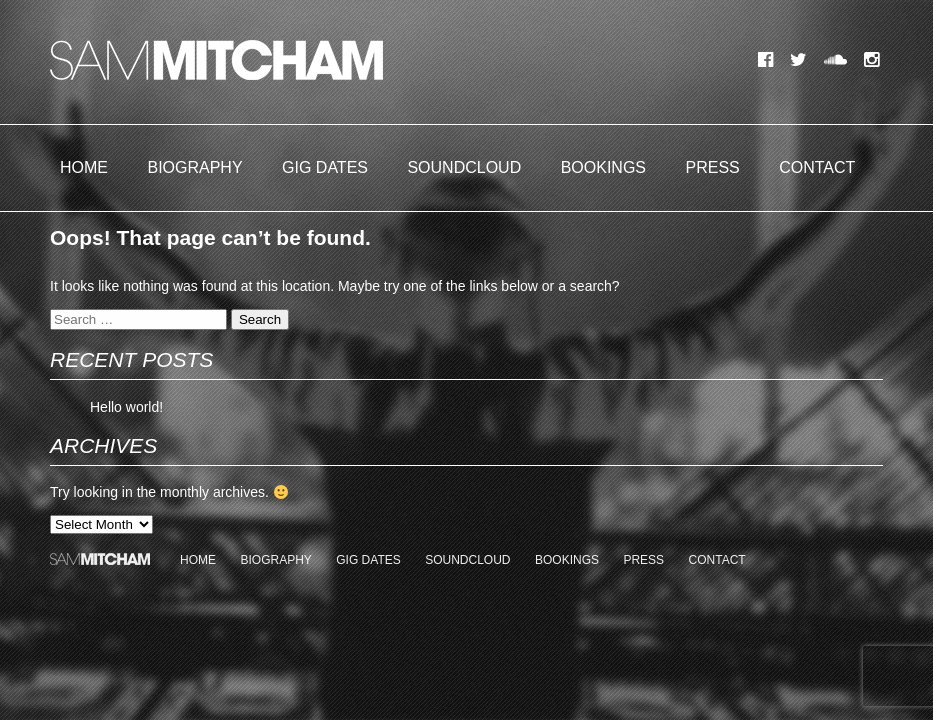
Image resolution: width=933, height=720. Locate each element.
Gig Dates (325, 167)
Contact (817, 167)
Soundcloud (464, 167)
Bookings (603, 167)
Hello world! (126, 407)
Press (713, 167)
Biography (194, 167)
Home (84, 167)
